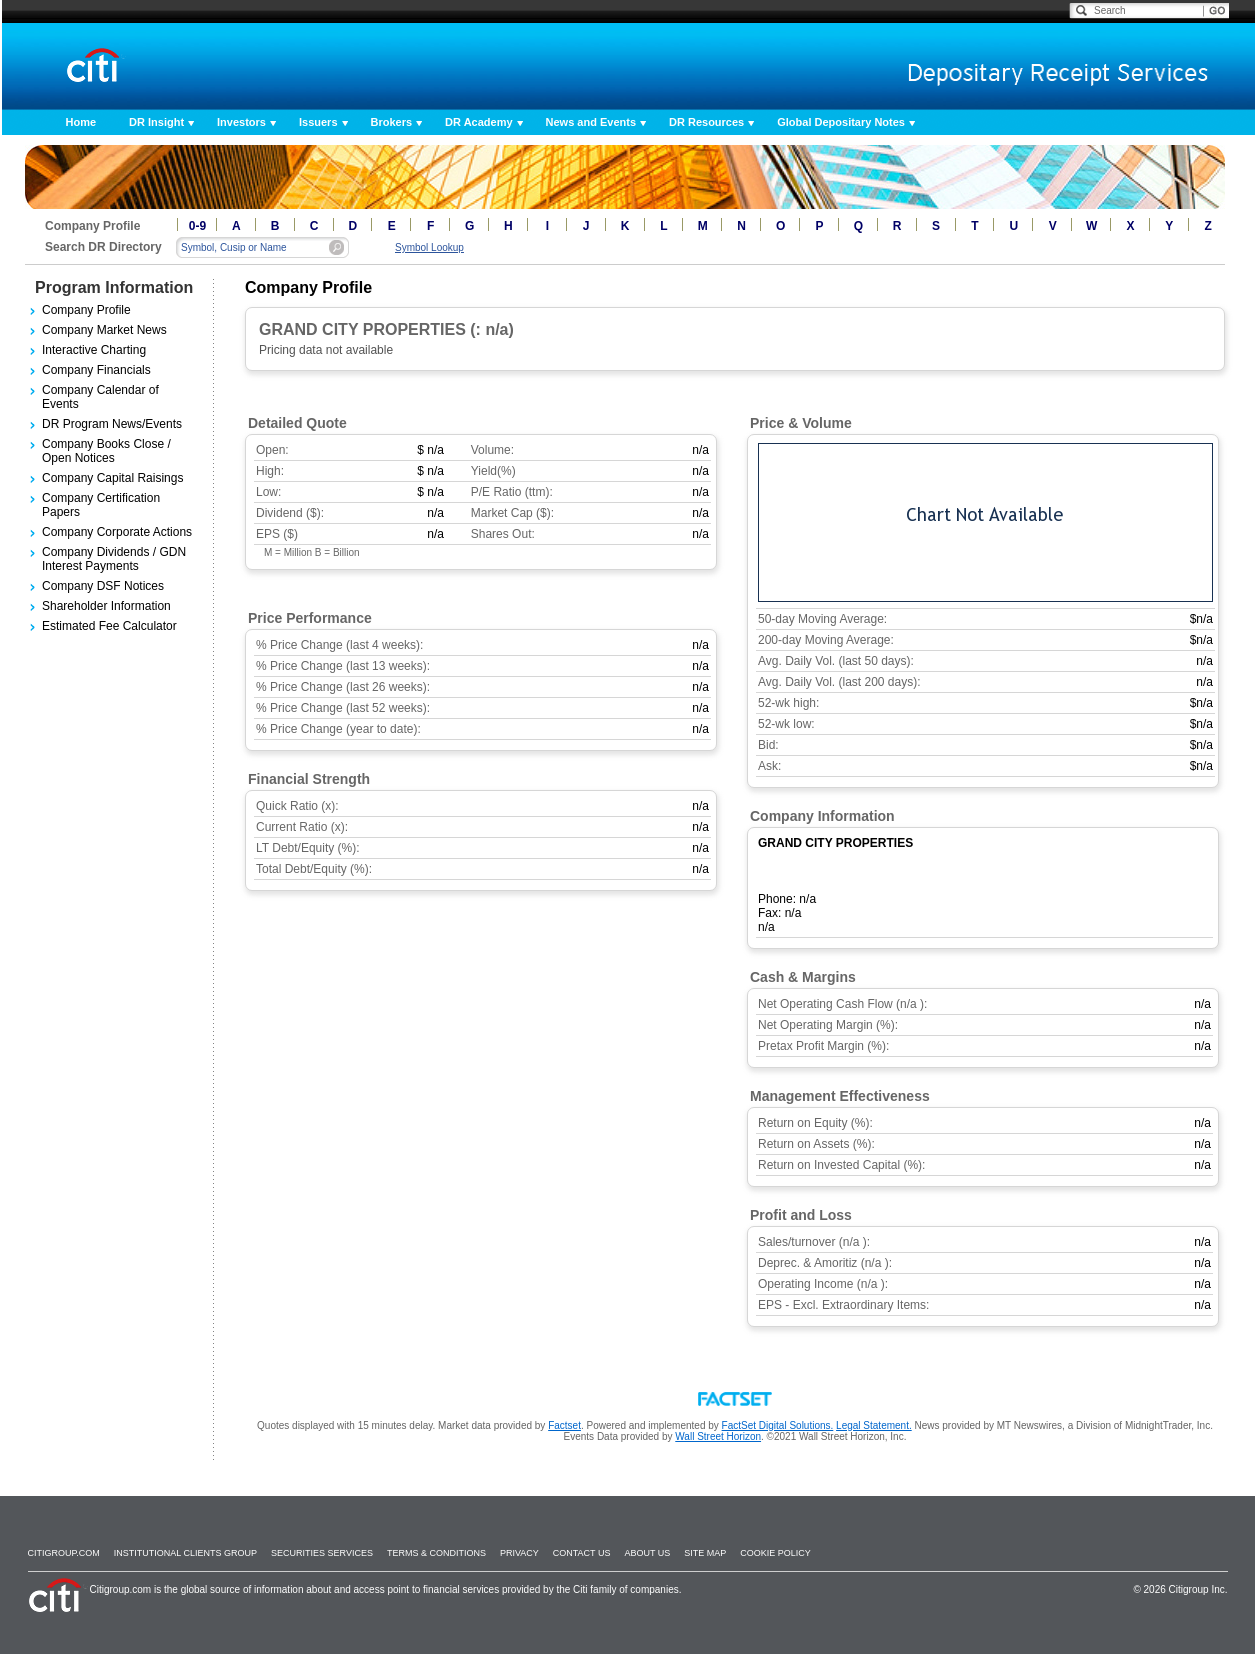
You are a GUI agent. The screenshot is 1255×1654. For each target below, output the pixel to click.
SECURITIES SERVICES (322, 1553)
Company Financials (96, 370)
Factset (564, 1425)
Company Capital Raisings (112, 478)
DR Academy (478, 122)
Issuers (318, 122)
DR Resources (706, 122)
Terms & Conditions (436, 1553)
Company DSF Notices (103, 586)
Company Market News (104, 330)
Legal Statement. (874, 1425)
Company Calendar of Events (100, 397)
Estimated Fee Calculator (109, 626)
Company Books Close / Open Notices (106, 451)
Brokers (392, 122)
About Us (647, 1553)
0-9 (197, 226)
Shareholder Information (106, 606)
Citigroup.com (64, 1553)
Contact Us (582, 1553)
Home (81, 122)
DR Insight (156, 122)
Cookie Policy (775, 1553)
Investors (241, 122)
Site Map (705, 1553)
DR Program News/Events (112, 424)
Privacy (519, 1553)
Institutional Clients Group (185, 1553)
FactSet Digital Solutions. (778, 1425)
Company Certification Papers (101, 505)
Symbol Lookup (429, 247)
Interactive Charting (94, 350)
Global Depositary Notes (841, 122)
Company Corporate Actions (117, 532)
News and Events (591, 122)
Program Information (114, 287)
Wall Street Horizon (718, 1436)
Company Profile (86, 310)
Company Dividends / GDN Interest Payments (114, 559)
